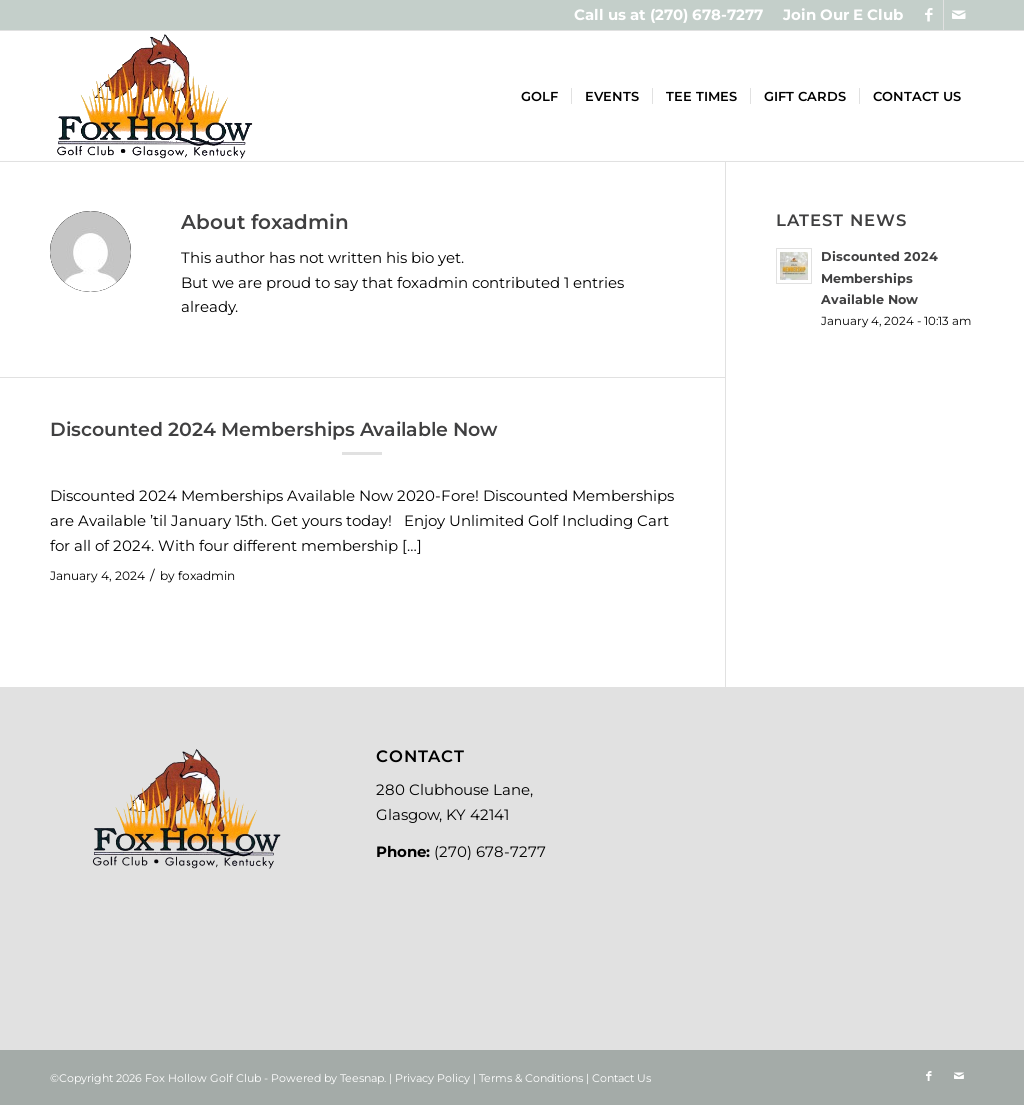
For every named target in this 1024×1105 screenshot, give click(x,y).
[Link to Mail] (959, 15)
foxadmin (206, 575)
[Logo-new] (154, 96)
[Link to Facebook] (928, 15)
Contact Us (621, 1078)
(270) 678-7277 (706, 14)
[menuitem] (838, 15)
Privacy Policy (432, 1078)
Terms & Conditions (531, 1078)
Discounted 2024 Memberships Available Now (273, 429)
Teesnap (362, 1078)
